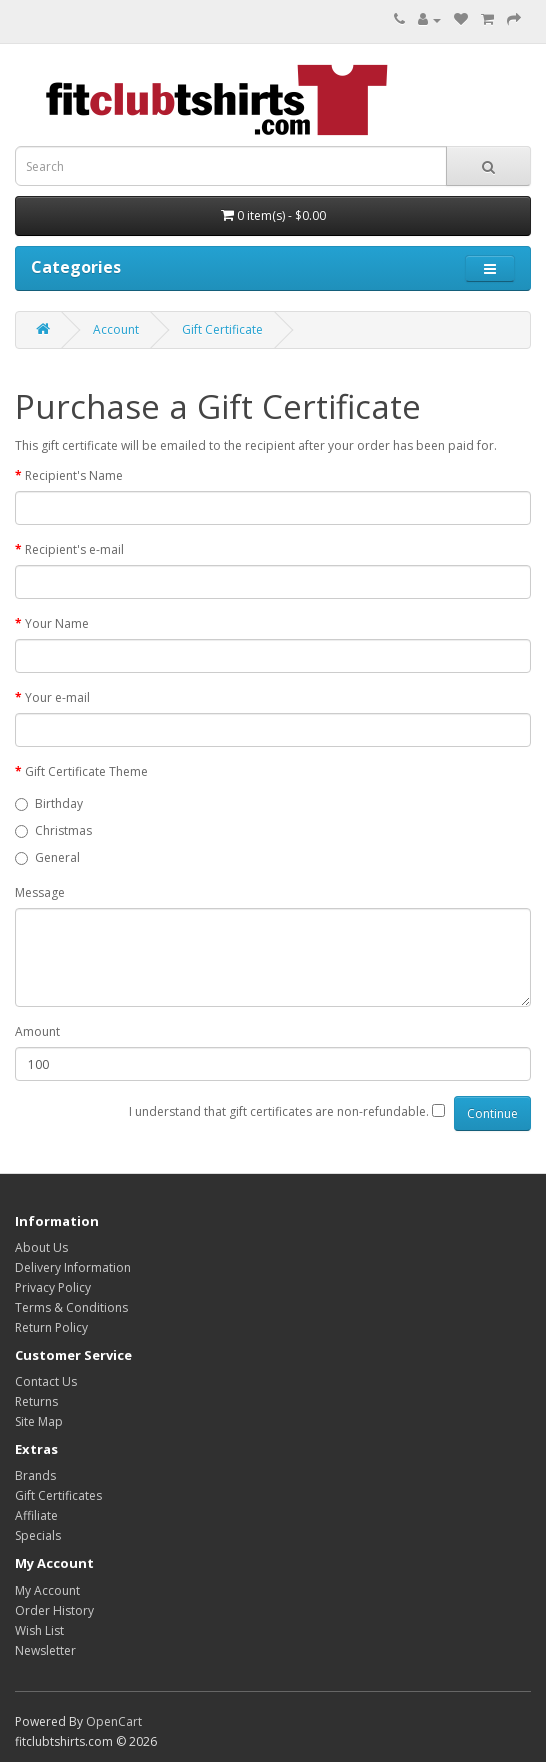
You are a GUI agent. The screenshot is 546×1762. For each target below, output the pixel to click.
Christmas (53, 830)
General (47, 857)
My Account (47, 1590)
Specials (38, 1535)
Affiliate (36, 1515)
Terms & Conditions (71, 1307)
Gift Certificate (222, 329)
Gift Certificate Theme (86, 771)
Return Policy (51, 1327)
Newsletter (45, 1650)
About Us (41, 1247)
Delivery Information (73, 1267)
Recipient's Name (74, 475)
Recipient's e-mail (74, 549)
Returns (36, 1401)
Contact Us (46, 1381)
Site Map (39, 1421)
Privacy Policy (53, 1287)
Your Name (57, 623)
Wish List (39, 1630)
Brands (35, 1475)
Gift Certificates (58, 1495)
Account (116, 329)
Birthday (49, 803)
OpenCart (114, 1721)
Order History (54, 1610)
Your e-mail (57, 697)
